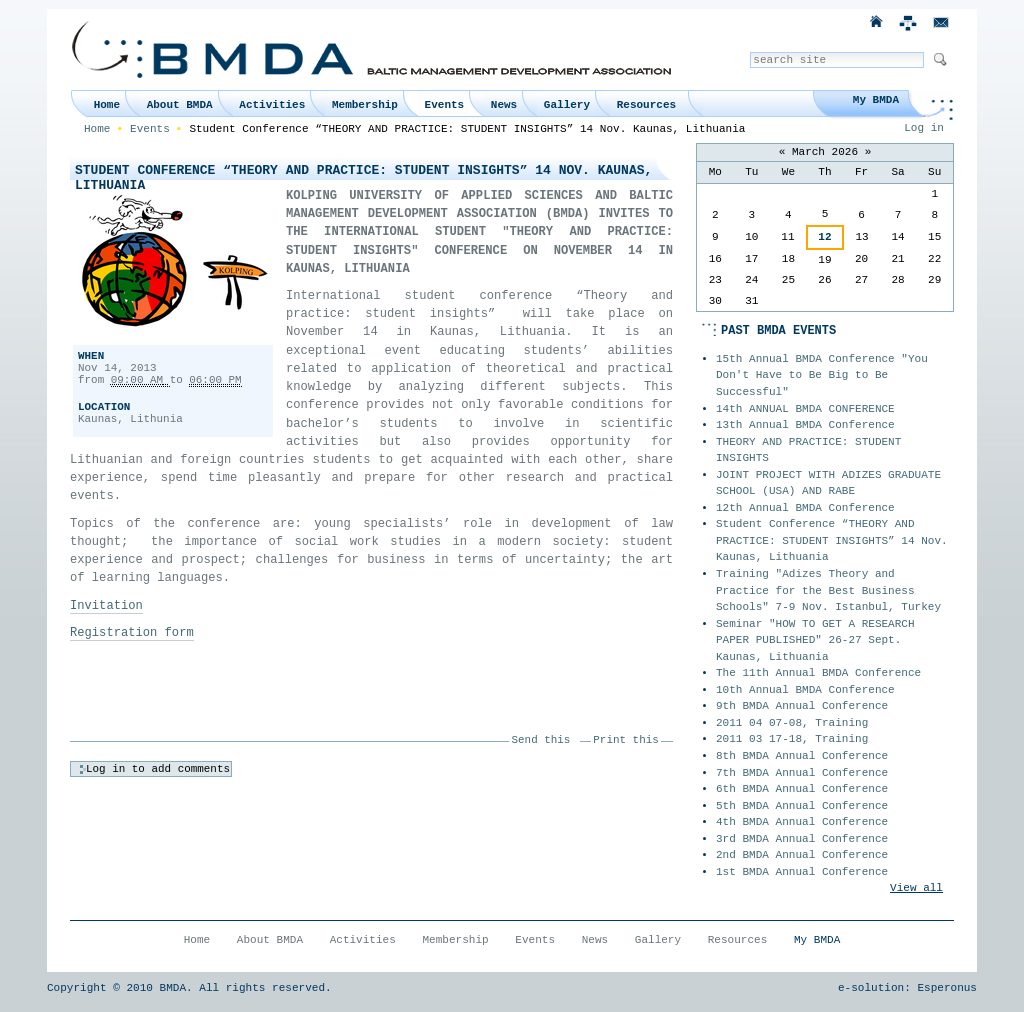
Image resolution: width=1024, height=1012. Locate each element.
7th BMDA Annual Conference (802, 773)
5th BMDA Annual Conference (802, 806)
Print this (625, 740)
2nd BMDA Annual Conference (802, 855)
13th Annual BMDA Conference (805, 425)
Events (445, 105)
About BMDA (180, 105)
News (504, 105)
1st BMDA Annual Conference (802, 872)
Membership (365, 105)
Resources (646, 105)
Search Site (749, 51)
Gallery (567, 105)
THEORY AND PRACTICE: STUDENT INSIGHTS (808, 450)
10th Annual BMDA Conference (805, 690)
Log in (924, 128)
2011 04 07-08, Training (792, 723)
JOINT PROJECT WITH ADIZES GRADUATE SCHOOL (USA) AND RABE (828, 483)
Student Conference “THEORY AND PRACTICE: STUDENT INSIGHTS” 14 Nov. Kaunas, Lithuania (832, 540)
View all (916, 888)
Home (107, 105)
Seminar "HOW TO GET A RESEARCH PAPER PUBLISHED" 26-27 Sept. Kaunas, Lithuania (815, 640)
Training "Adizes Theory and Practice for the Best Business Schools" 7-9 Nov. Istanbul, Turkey (828, 590)
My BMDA (876, 100)
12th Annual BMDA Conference (805, 508)
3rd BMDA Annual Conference (802, 839)
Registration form (132, 633)
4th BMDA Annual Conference (802, 822)
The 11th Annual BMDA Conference (818, 673)
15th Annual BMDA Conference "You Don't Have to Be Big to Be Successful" (822, 375)
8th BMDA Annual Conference (802, 756)
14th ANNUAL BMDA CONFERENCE (805, 409)
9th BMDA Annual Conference (802, 706)
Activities (272, 105)
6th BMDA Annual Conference (802, 789)
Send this (541, 740)
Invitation (106, 606)
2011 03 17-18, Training (792, 739)
